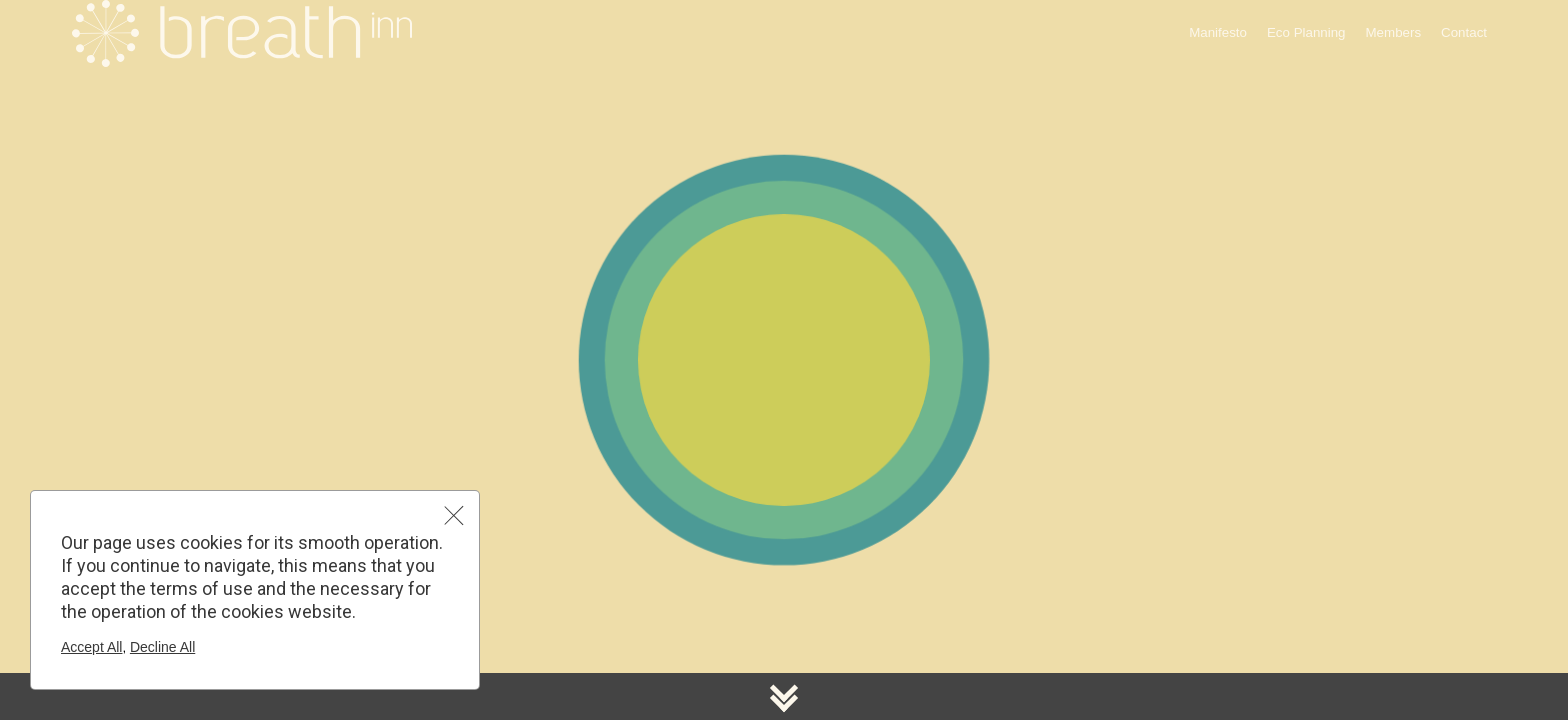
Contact (1464, 32)
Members (1393, 32)
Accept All (91, 647)
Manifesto (1218, 32)
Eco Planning (1305, 32)
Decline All (162, 647)
